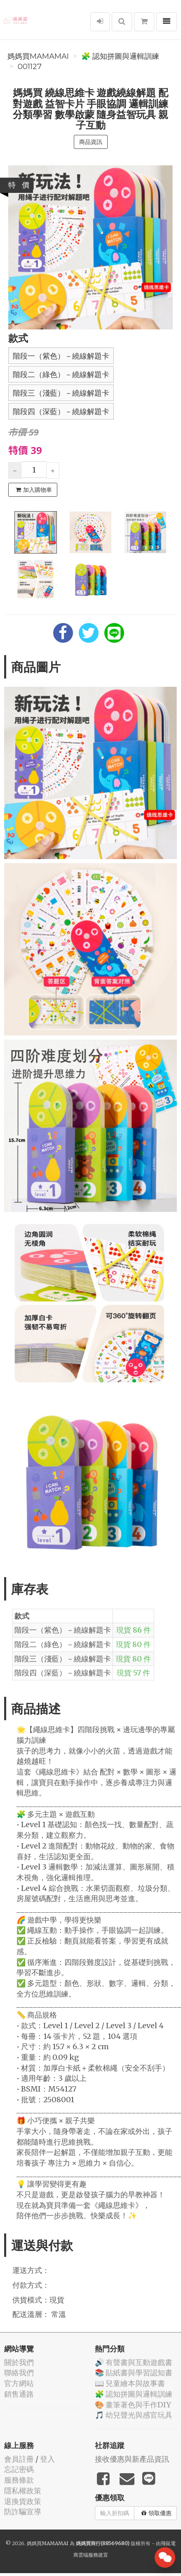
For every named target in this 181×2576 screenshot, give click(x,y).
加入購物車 (34, 489)
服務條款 (19, 2480)
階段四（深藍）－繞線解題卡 (61, 411)
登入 (47, 2459)
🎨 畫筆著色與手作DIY (133, 2404)
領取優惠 (156, 2513)
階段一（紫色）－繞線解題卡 (61, 356)
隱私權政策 (22, 2490)
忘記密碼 (19, 2469)
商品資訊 (90, 142)
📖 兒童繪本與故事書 (130, 2383)
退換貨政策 (22, 2501)
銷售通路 (19, 2394)
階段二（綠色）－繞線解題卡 (61, 374)
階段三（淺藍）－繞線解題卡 (61, 393)
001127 (30, 66)
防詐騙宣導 (22, 2511)
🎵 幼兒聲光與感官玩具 (133, 2415)
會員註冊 (19, 2459)
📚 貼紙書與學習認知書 (133, 2372)
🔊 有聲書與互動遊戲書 (133, 2362)
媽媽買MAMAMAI (38, 56)
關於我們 (19, 2362)
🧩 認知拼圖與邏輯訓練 (120, 56)
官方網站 (19, 2383)
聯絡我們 (19, 2372)
